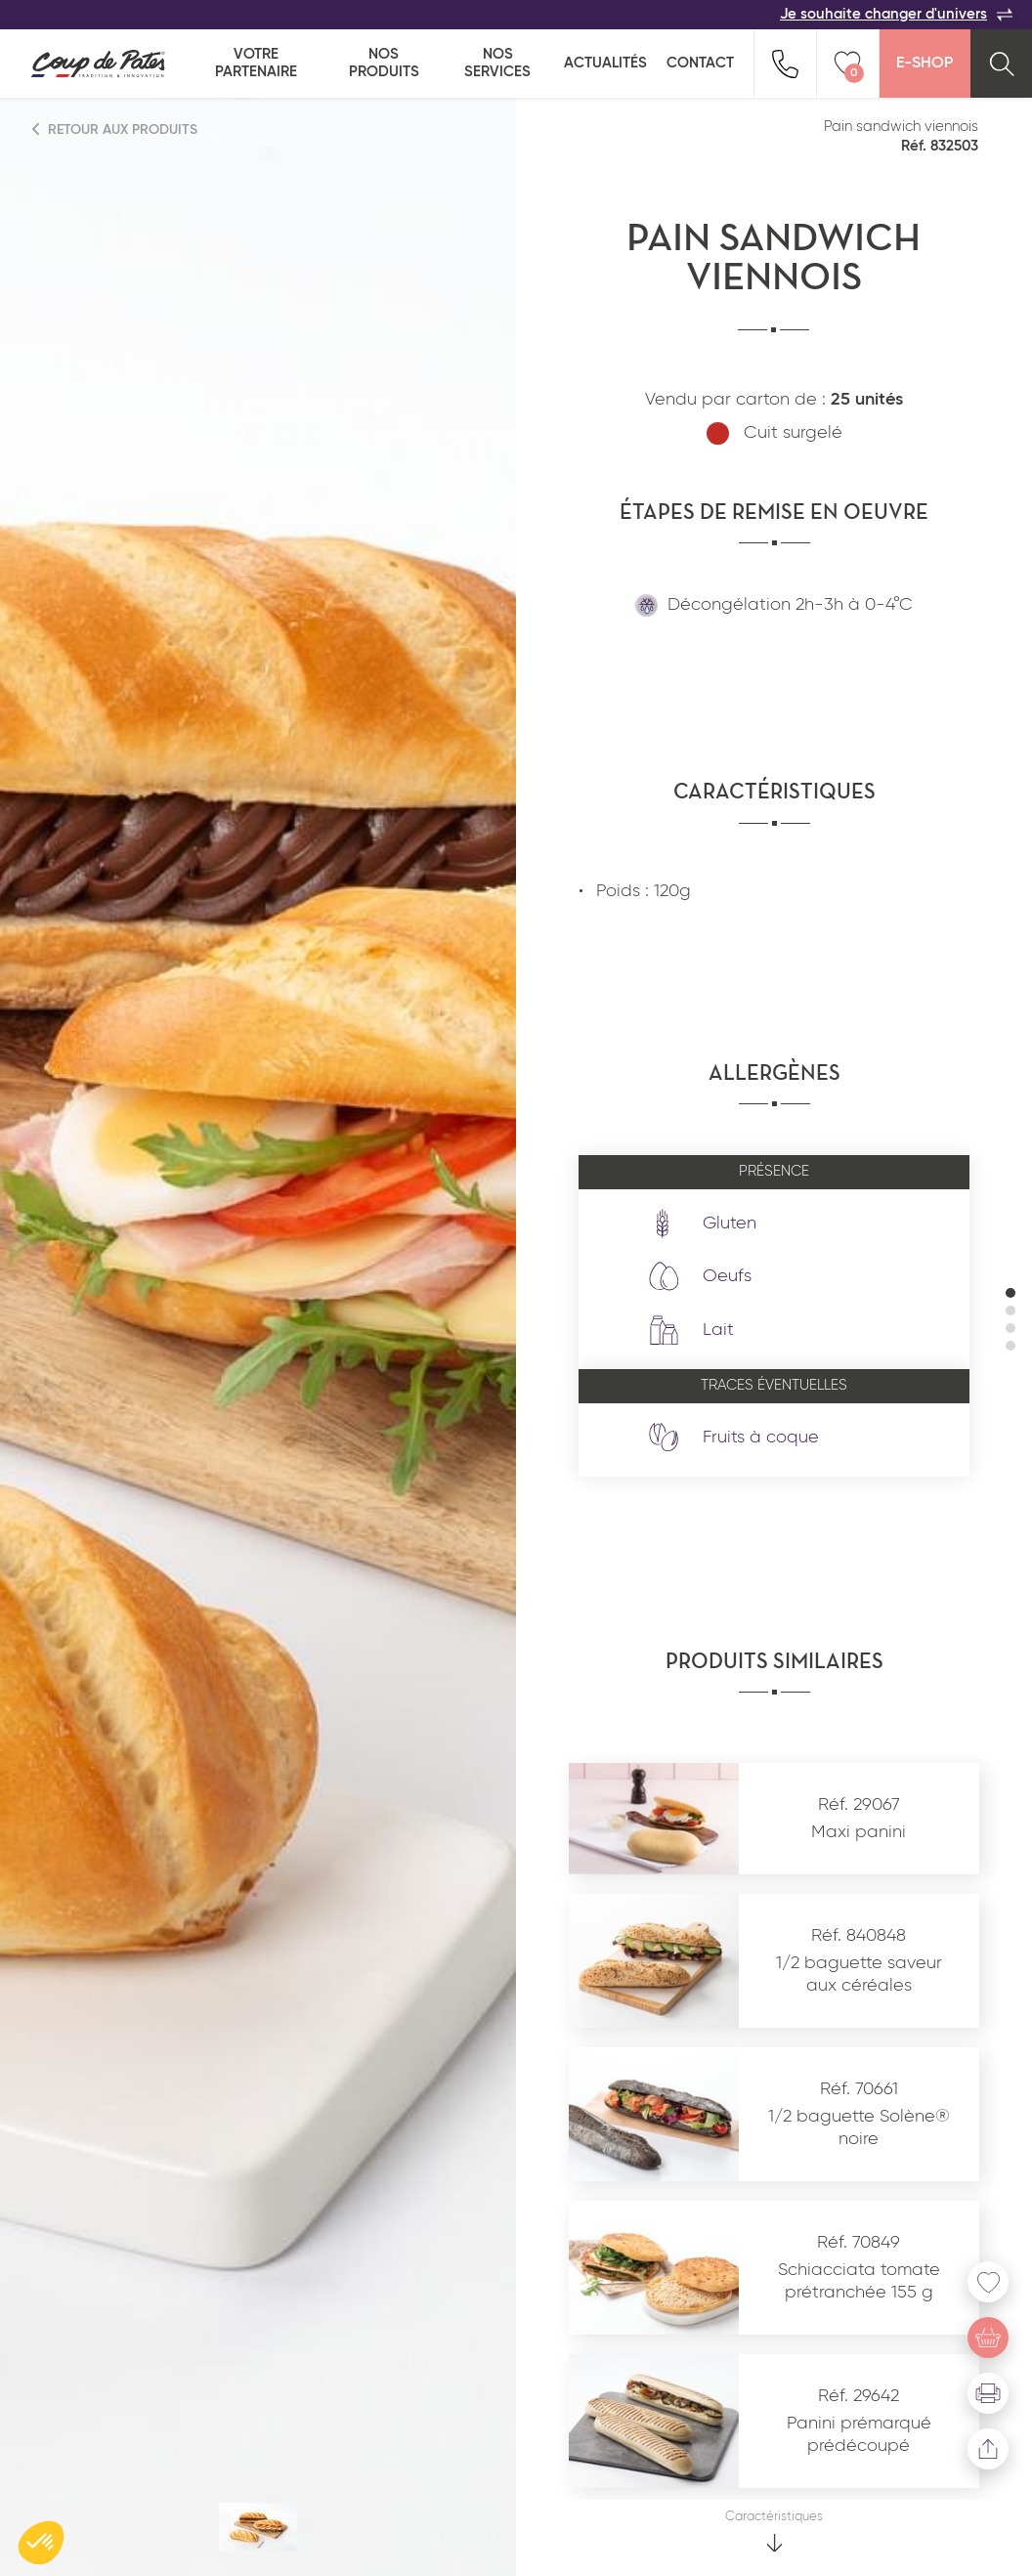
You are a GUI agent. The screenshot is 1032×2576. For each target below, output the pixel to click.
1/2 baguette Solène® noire (859, 2128)
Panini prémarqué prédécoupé (859, 2435)
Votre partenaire (256, 63)
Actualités (605, 63)
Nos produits (384, 63)
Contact (700, 63)
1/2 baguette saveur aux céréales (859, 1974)
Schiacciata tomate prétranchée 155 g (859, 2281)
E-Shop (924, 63)
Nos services (497, 63)
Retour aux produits (115, 129)
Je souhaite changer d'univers (896, 14)
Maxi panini (858, 1832)
